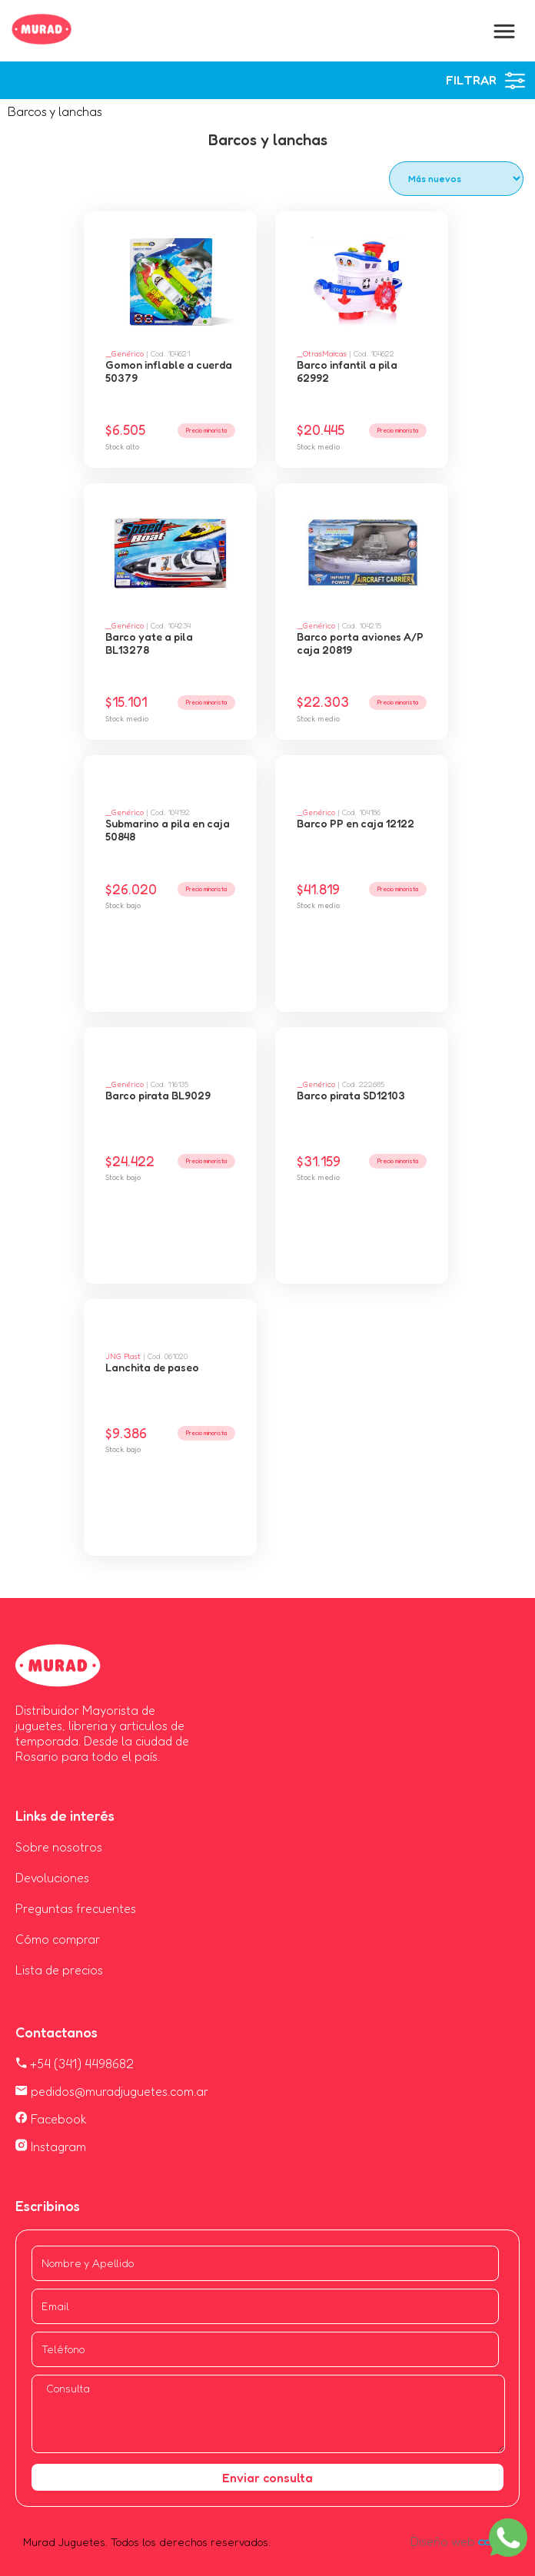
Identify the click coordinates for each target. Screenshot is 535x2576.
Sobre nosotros (58, 1847)
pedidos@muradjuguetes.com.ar (111, 2091)
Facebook (51, 2119)
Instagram (50, 2146)
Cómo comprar (57, 1939)
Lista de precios (59, 1970)
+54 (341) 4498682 (74, 2063)
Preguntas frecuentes (75, 1908)
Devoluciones (52, 1877)
